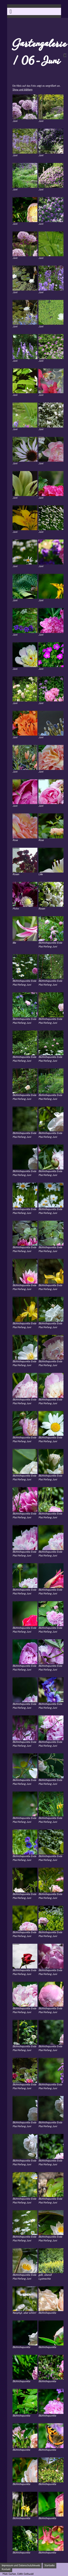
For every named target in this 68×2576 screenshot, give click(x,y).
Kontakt (6, 2569)
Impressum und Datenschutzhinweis (21, 2565)
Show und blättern (23, 89)
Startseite (49, 2565)
